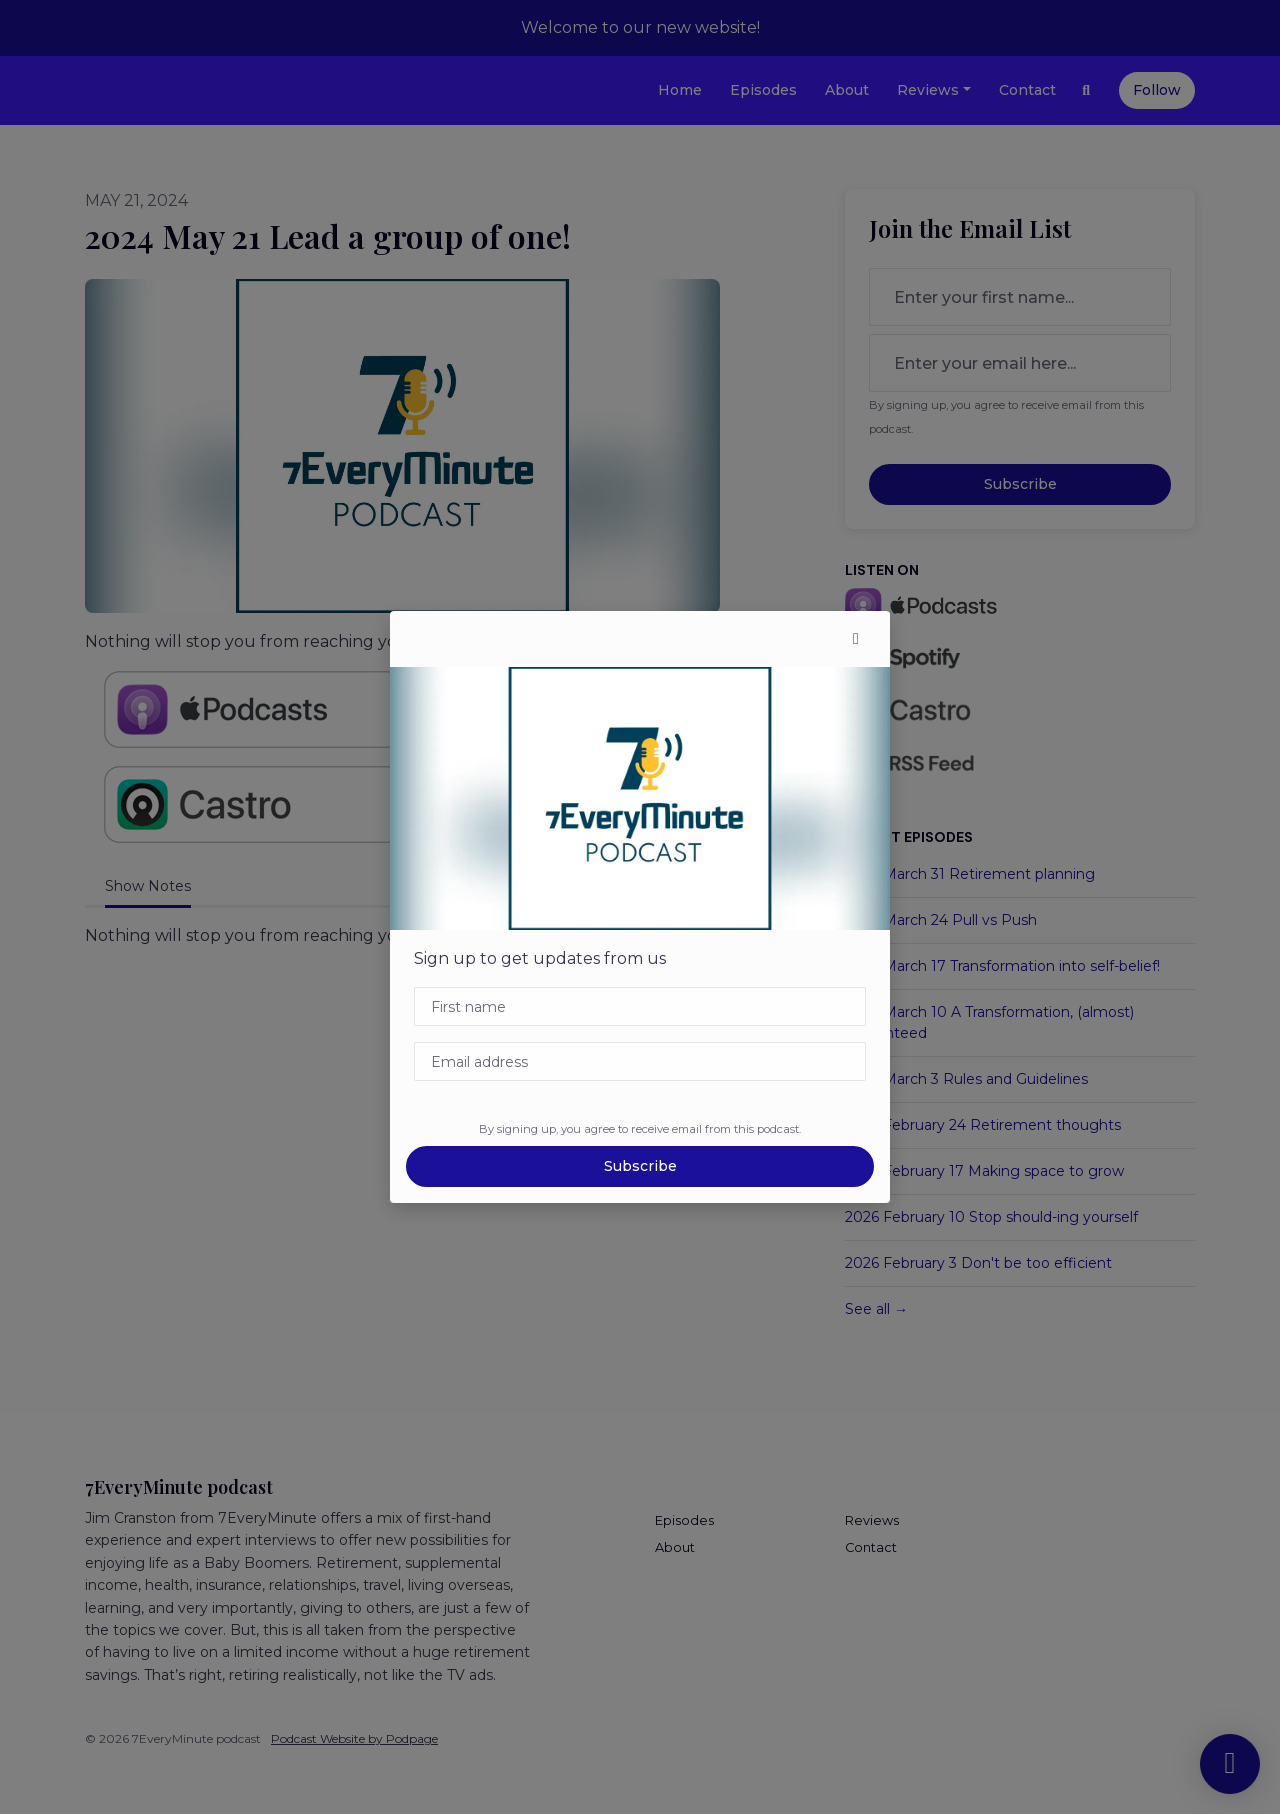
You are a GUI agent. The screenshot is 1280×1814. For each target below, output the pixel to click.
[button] (856, 639)
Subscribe (640, 1166)
